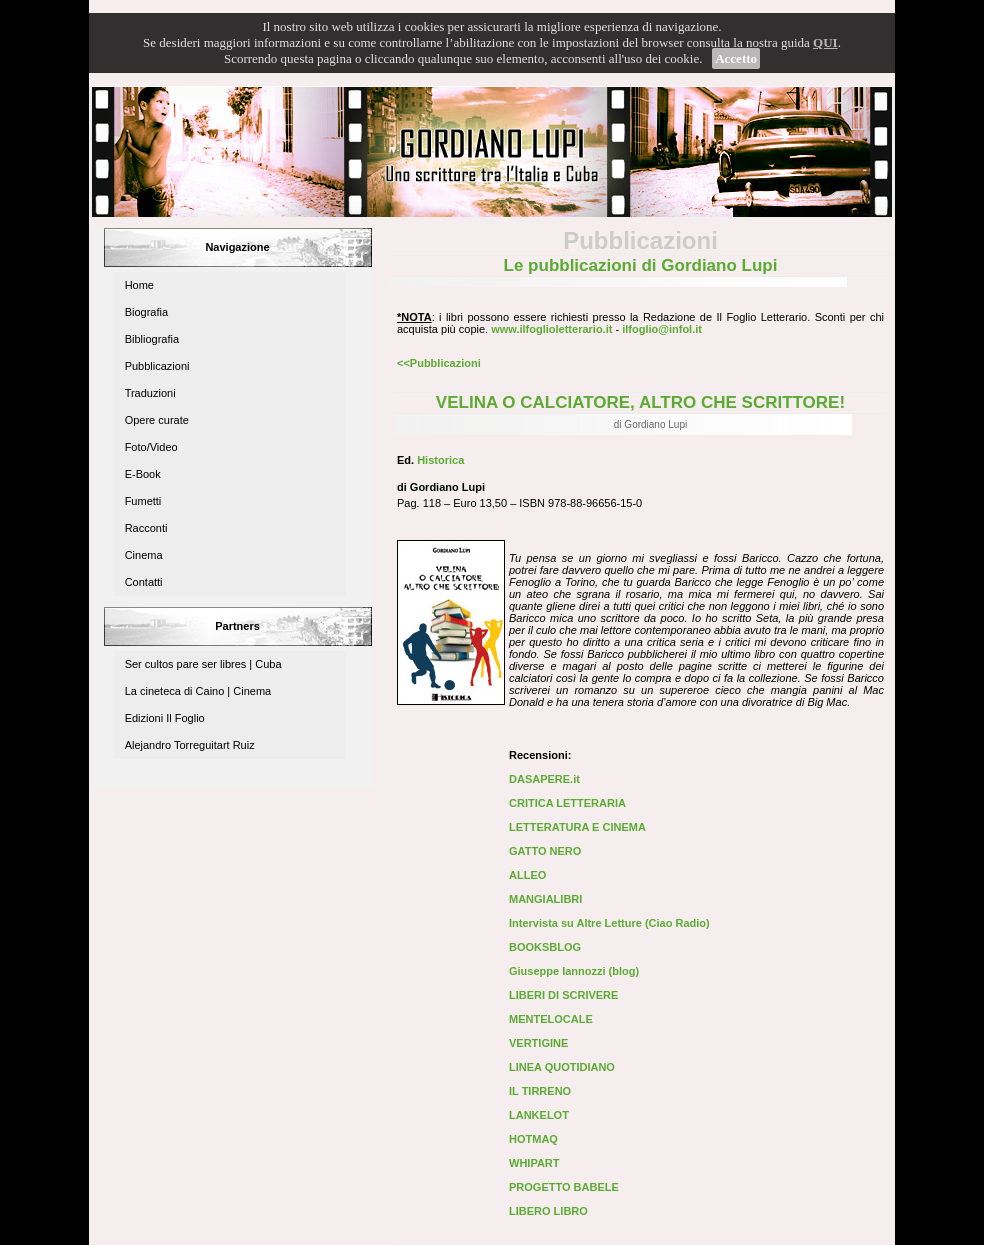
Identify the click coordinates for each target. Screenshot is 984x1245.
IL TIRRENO (540, 1091)
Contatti (144, 582)
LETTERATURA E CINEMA (577, 827)
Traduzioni (150, 393)
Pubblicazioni (157, 366)
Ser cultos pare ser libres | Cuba (203, 664)
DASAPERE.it (544, 779)
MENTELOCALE (551, 1019)
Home (139, 285)
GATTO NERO (545, 851)
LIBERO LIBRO (548, 1211)
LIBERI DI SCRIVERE (563, 995)
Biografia (146, 312)
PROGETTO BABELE (564, 1187)
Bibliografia (152, 339)
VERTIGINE (538, 1043)
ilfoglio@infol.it (662, 329)
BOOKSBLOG (545, 947)
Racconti (146, 528)
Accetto (736, 58)
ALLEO (527, 875)
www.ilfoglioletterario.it (551, 329)
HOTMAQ (533, 1139)
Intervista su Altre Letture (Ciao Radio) (609, 923)
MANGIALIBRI (545, 899)
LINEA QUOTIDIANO (562, 1067)
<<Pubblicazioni (439, 363)
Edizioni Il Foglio (165, 718)
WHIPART (534, 1163)
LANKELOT (539, 1115)
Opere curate (157, 420)
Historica (440, 460)
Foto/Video (151, 447)
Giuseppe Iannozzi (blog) (574, 971)
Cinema (144, 555)
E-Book (143, 474)
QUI (825, 42)
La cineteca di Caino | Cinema (198, 691)
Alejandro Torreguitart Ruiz (190, 745)
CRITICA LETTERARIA (567, 803)
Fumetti (143, 501)
